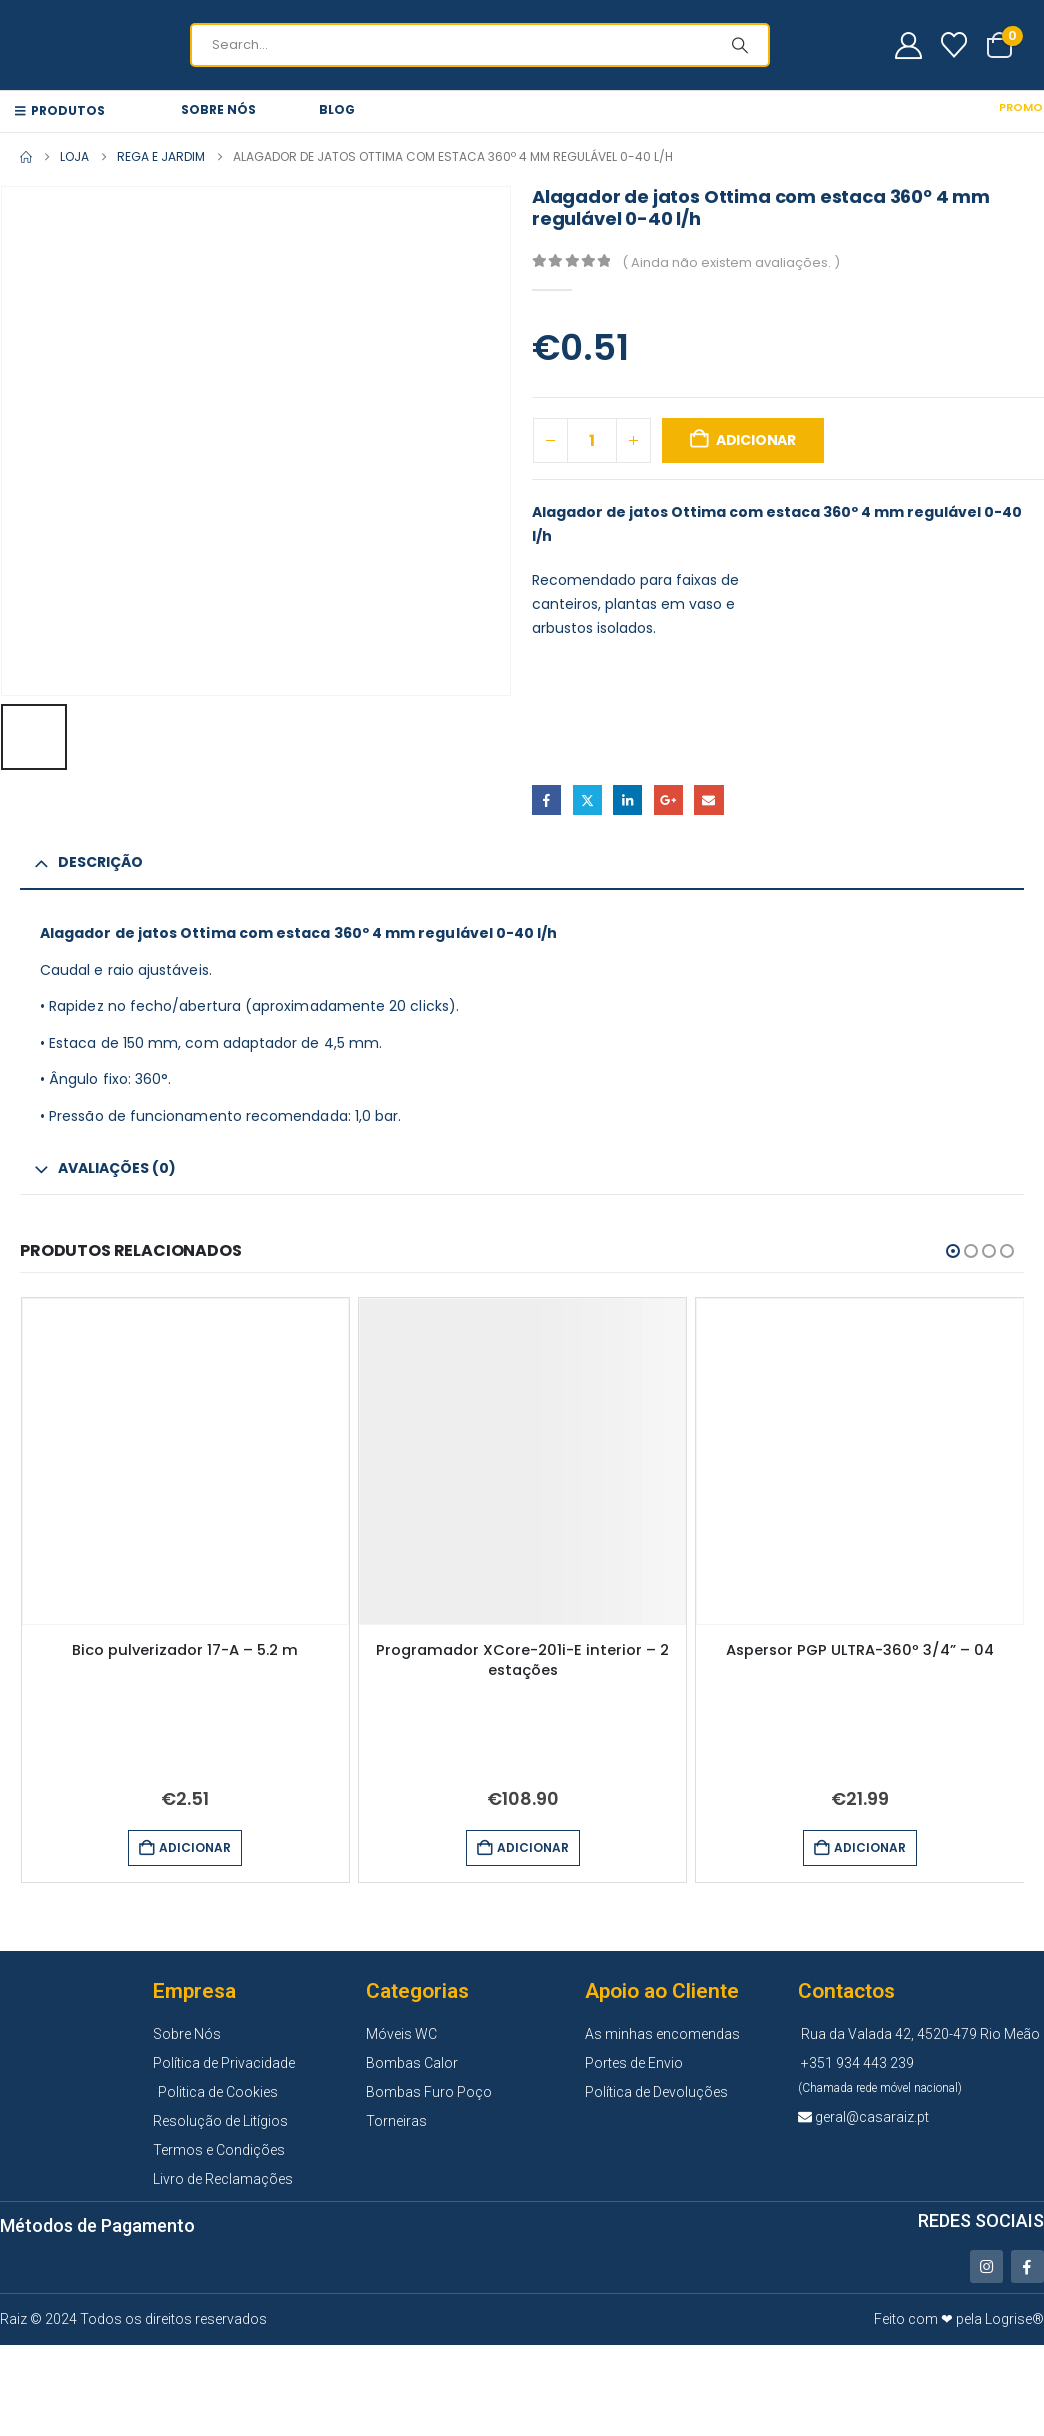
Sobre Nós (218, 109)
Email (708, 799)
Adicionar (756, 440)
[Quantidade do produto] (592, 440)
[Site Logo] (40, 45)
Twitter (587, 799)
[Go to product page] (185, 1461)
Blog (337, 109)
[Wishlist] (954, 45)
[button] (953, 1251)
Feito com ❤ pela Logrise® (959, 2315)
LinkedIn (627, 799)
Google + (668, 799)
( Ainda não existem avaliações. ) (731, 262)
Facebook (546, 799)
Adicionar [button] (195, 1847)
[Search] (740, 45)
